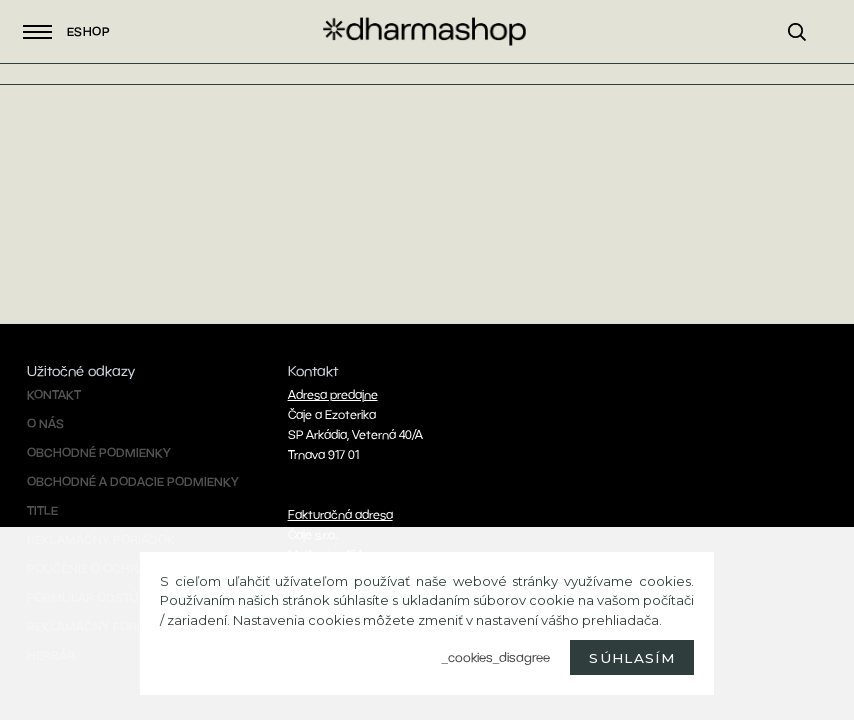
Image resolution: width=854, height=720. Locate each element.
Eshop (66, 32)
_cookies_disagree (495, 657)
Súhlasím (632, 658)
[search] (806, 56)
